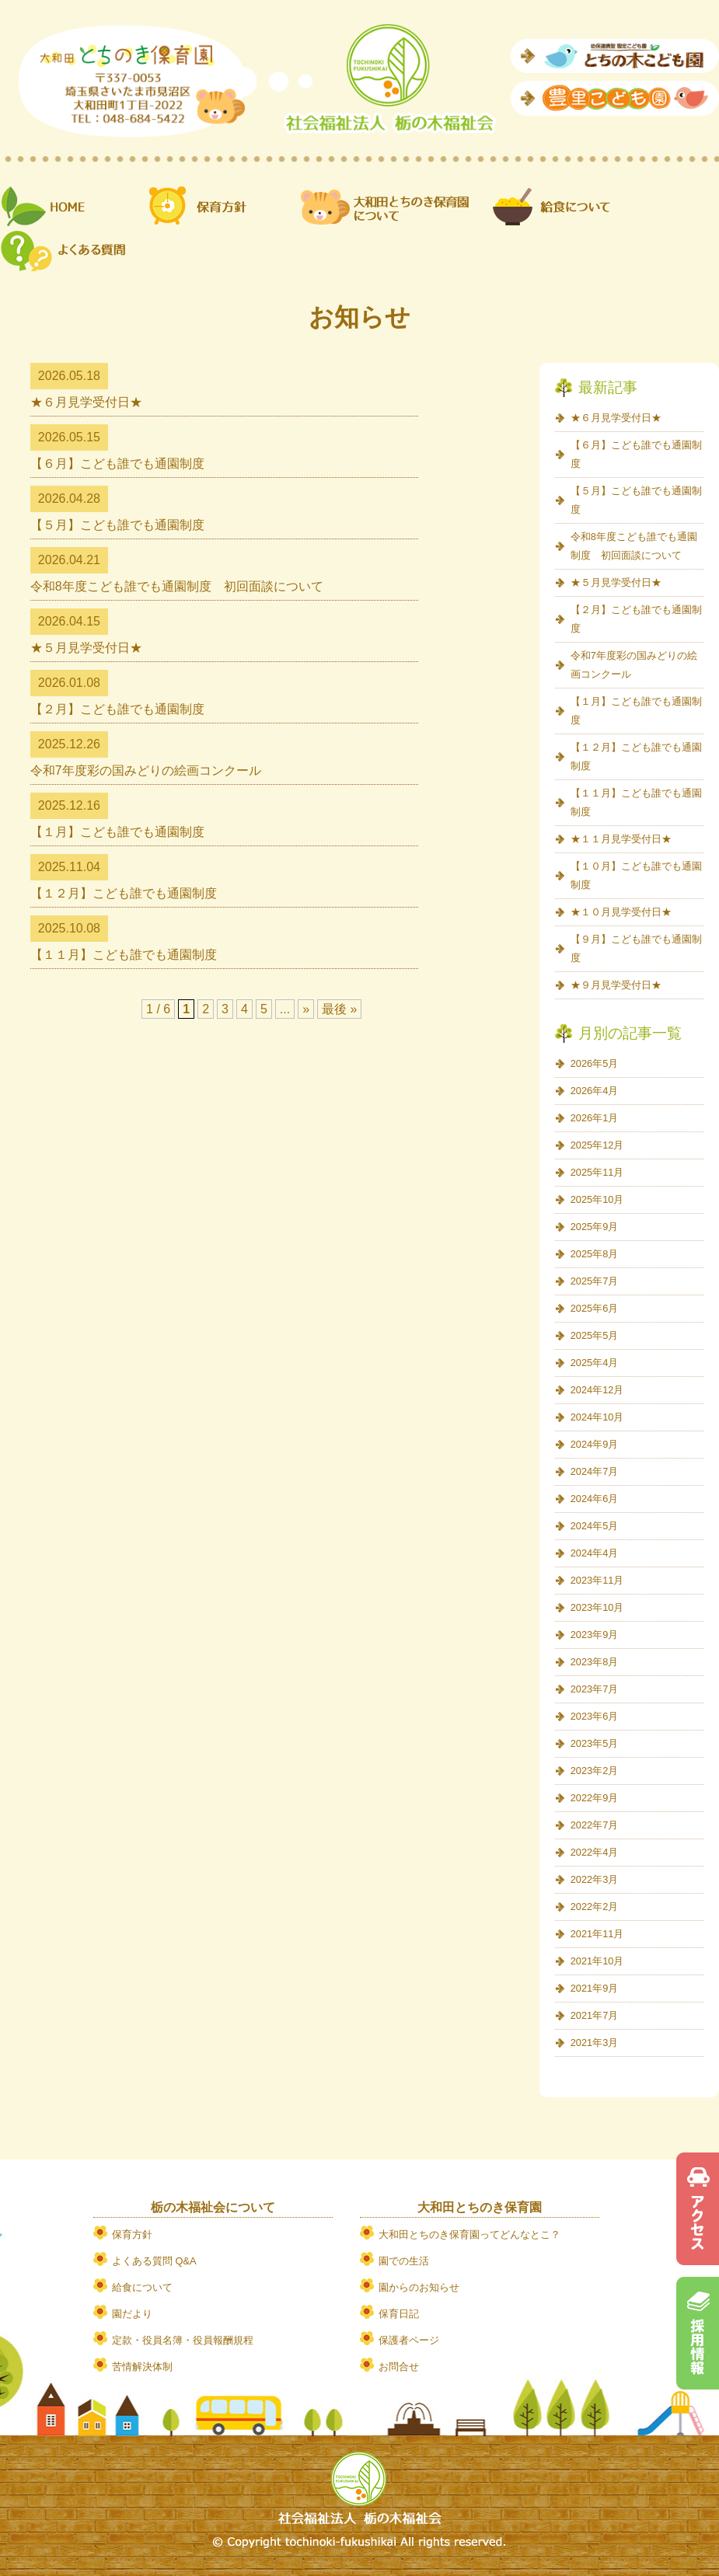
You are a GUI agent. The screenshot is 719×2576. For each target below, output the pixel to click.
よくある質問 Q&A (154, 2261)
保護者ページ (409, 2340)
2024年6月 (595, 1498)
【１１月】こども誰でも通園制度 (123, 954)
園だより (132, 2314)
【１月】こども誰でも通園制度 (117, 831)
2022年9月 (595, 1798)
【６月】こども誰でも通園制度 (117, 463)
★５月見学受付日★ (86, 647)
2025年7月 (595, 1281)
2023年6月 (595, 1716)
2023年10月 (597, 1607)
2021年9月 (595, 1988)
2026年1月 (595, 1118)
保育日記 (399, 2314)
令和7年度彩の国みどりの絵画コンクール (145, 770)
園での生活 (404, 2261)
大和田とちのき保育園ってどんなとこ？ (469, 2234)
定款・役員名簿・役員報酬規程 (182, 2340)
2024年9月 (595, 1444)
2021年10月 (597, 1961)
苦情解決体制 (142, 2366)
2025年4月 (595, 1362)
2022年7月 (595, 1825)
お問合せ (399, 2366)
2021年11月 (597, 1934)
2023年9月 (595, 1634)
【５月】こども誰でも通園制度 (117, 525)
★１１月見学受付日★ (621, 839)
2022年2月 (595, 1906)
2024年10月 (597, 1417)
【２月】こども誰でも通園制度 (117, 709)
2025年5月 (595, 1335)
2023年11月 (597, 1580)
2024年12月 (597, 1390)
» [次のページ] (305, 1009)
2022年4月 (595, 1852)
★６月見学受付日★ (86, 402)
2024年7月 (595, 1471)
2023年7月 (595, 1689)
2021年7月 (595, 2015)
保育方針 (132, 2234)
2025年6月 (595, 1308)
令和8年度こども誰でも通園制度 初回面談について (176, 586)
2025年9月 (595, 1226)
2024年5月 (595, 1526)
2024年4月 (595, 1553)
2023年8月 (595, 1662)
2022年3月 (595, 1879)
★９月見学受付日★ (616, 985)
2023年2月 (595, 1770)
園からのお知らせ (419, 2287)
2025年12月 (597, 1145)
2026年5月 (595, 1063)
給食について (142, 2287)
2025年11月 (597, 1172)
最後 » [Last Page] (339, 1009)
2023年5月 (595, 1743)
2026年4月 (595, 1090)
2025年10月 (597, 1199)
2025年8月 (595, 1254)
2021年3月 (595, 2042)
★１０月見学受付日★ (621, 912)
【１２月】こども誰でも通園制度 (123, 893)
